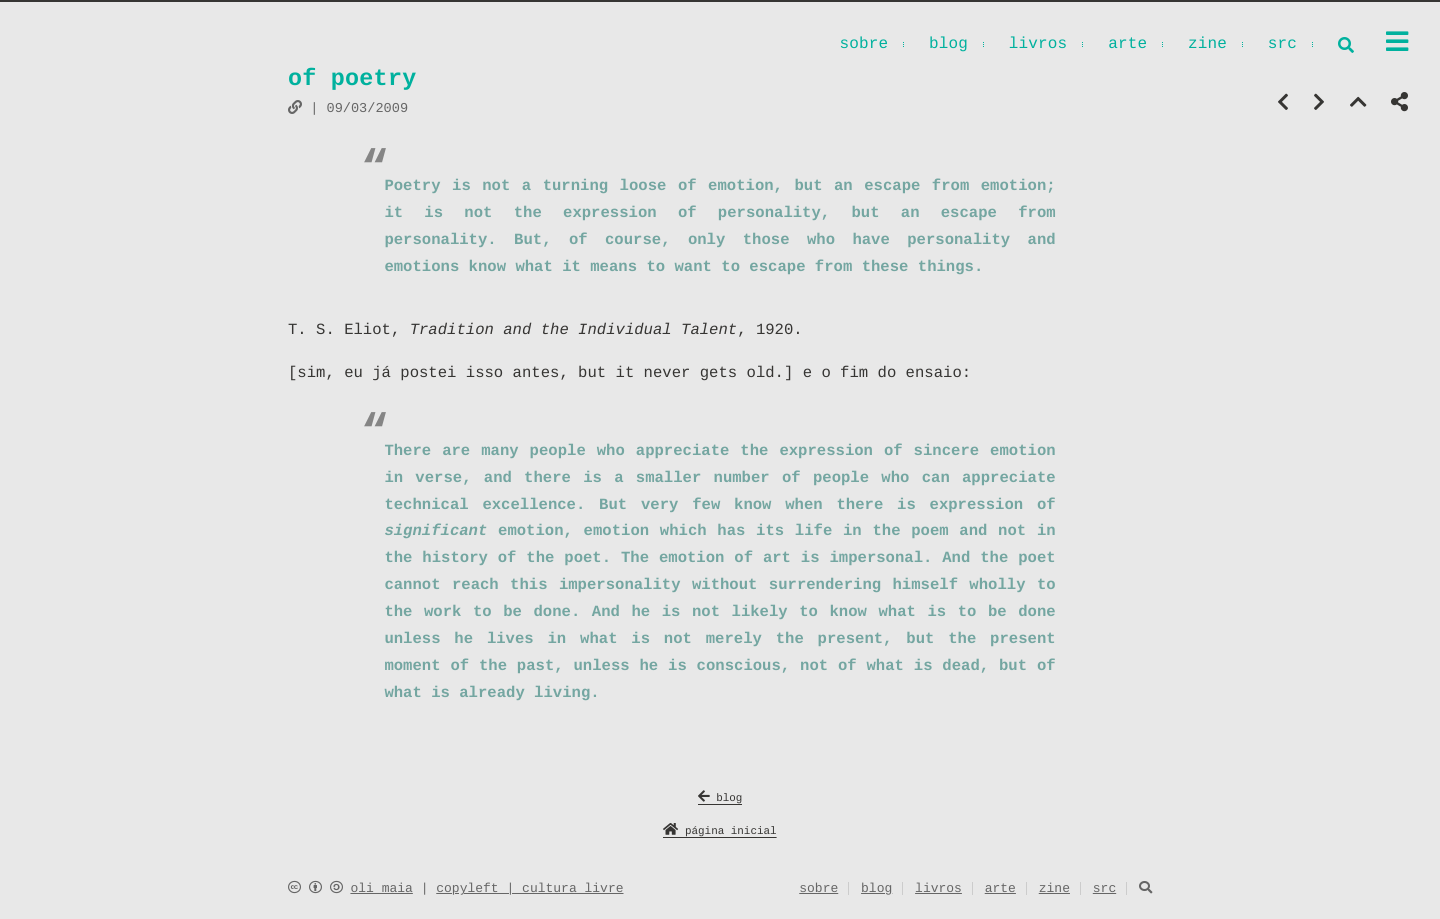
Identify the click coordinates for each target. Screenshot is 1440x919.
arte (1127, 46)
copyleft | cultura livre (529, 888)
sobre (863, 46)
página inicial (719, 831)
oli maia (381, 888)
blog (948, 46)
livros (1038, 46)
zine (1207, 46)
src (1282, 46)
